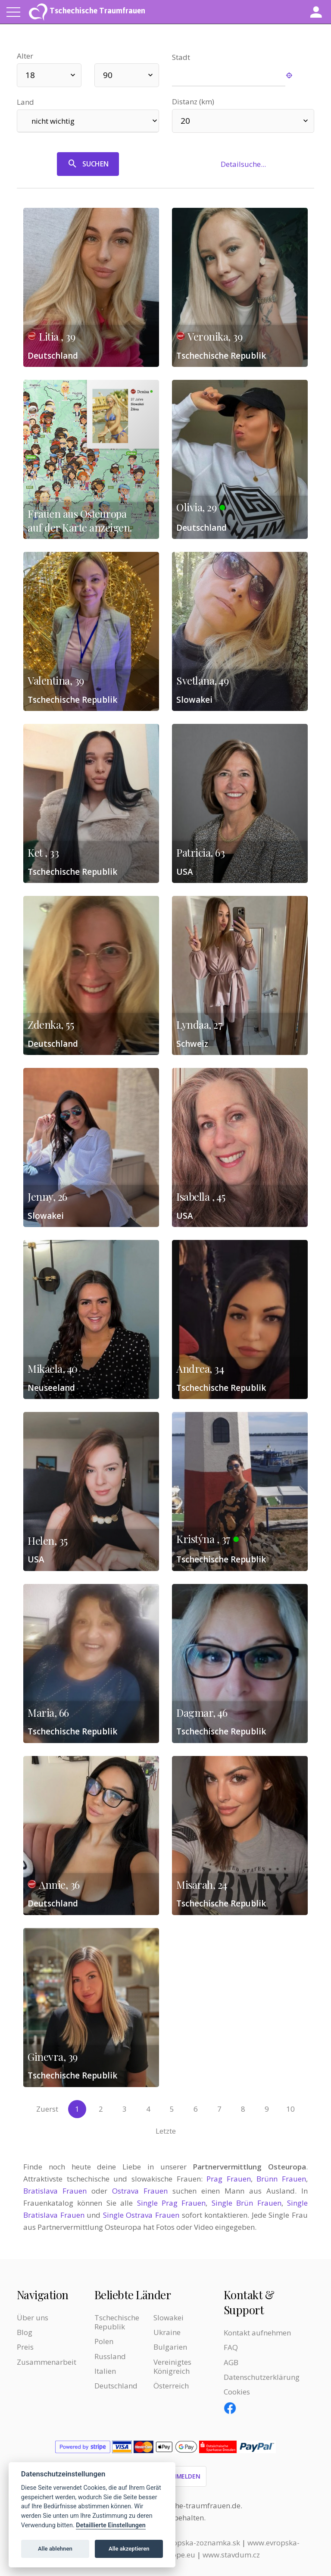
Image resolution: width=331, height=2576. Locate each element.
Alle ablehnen (55, 2548)
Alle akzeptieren (129, 2548)
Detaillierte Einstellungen (110, 2525)
